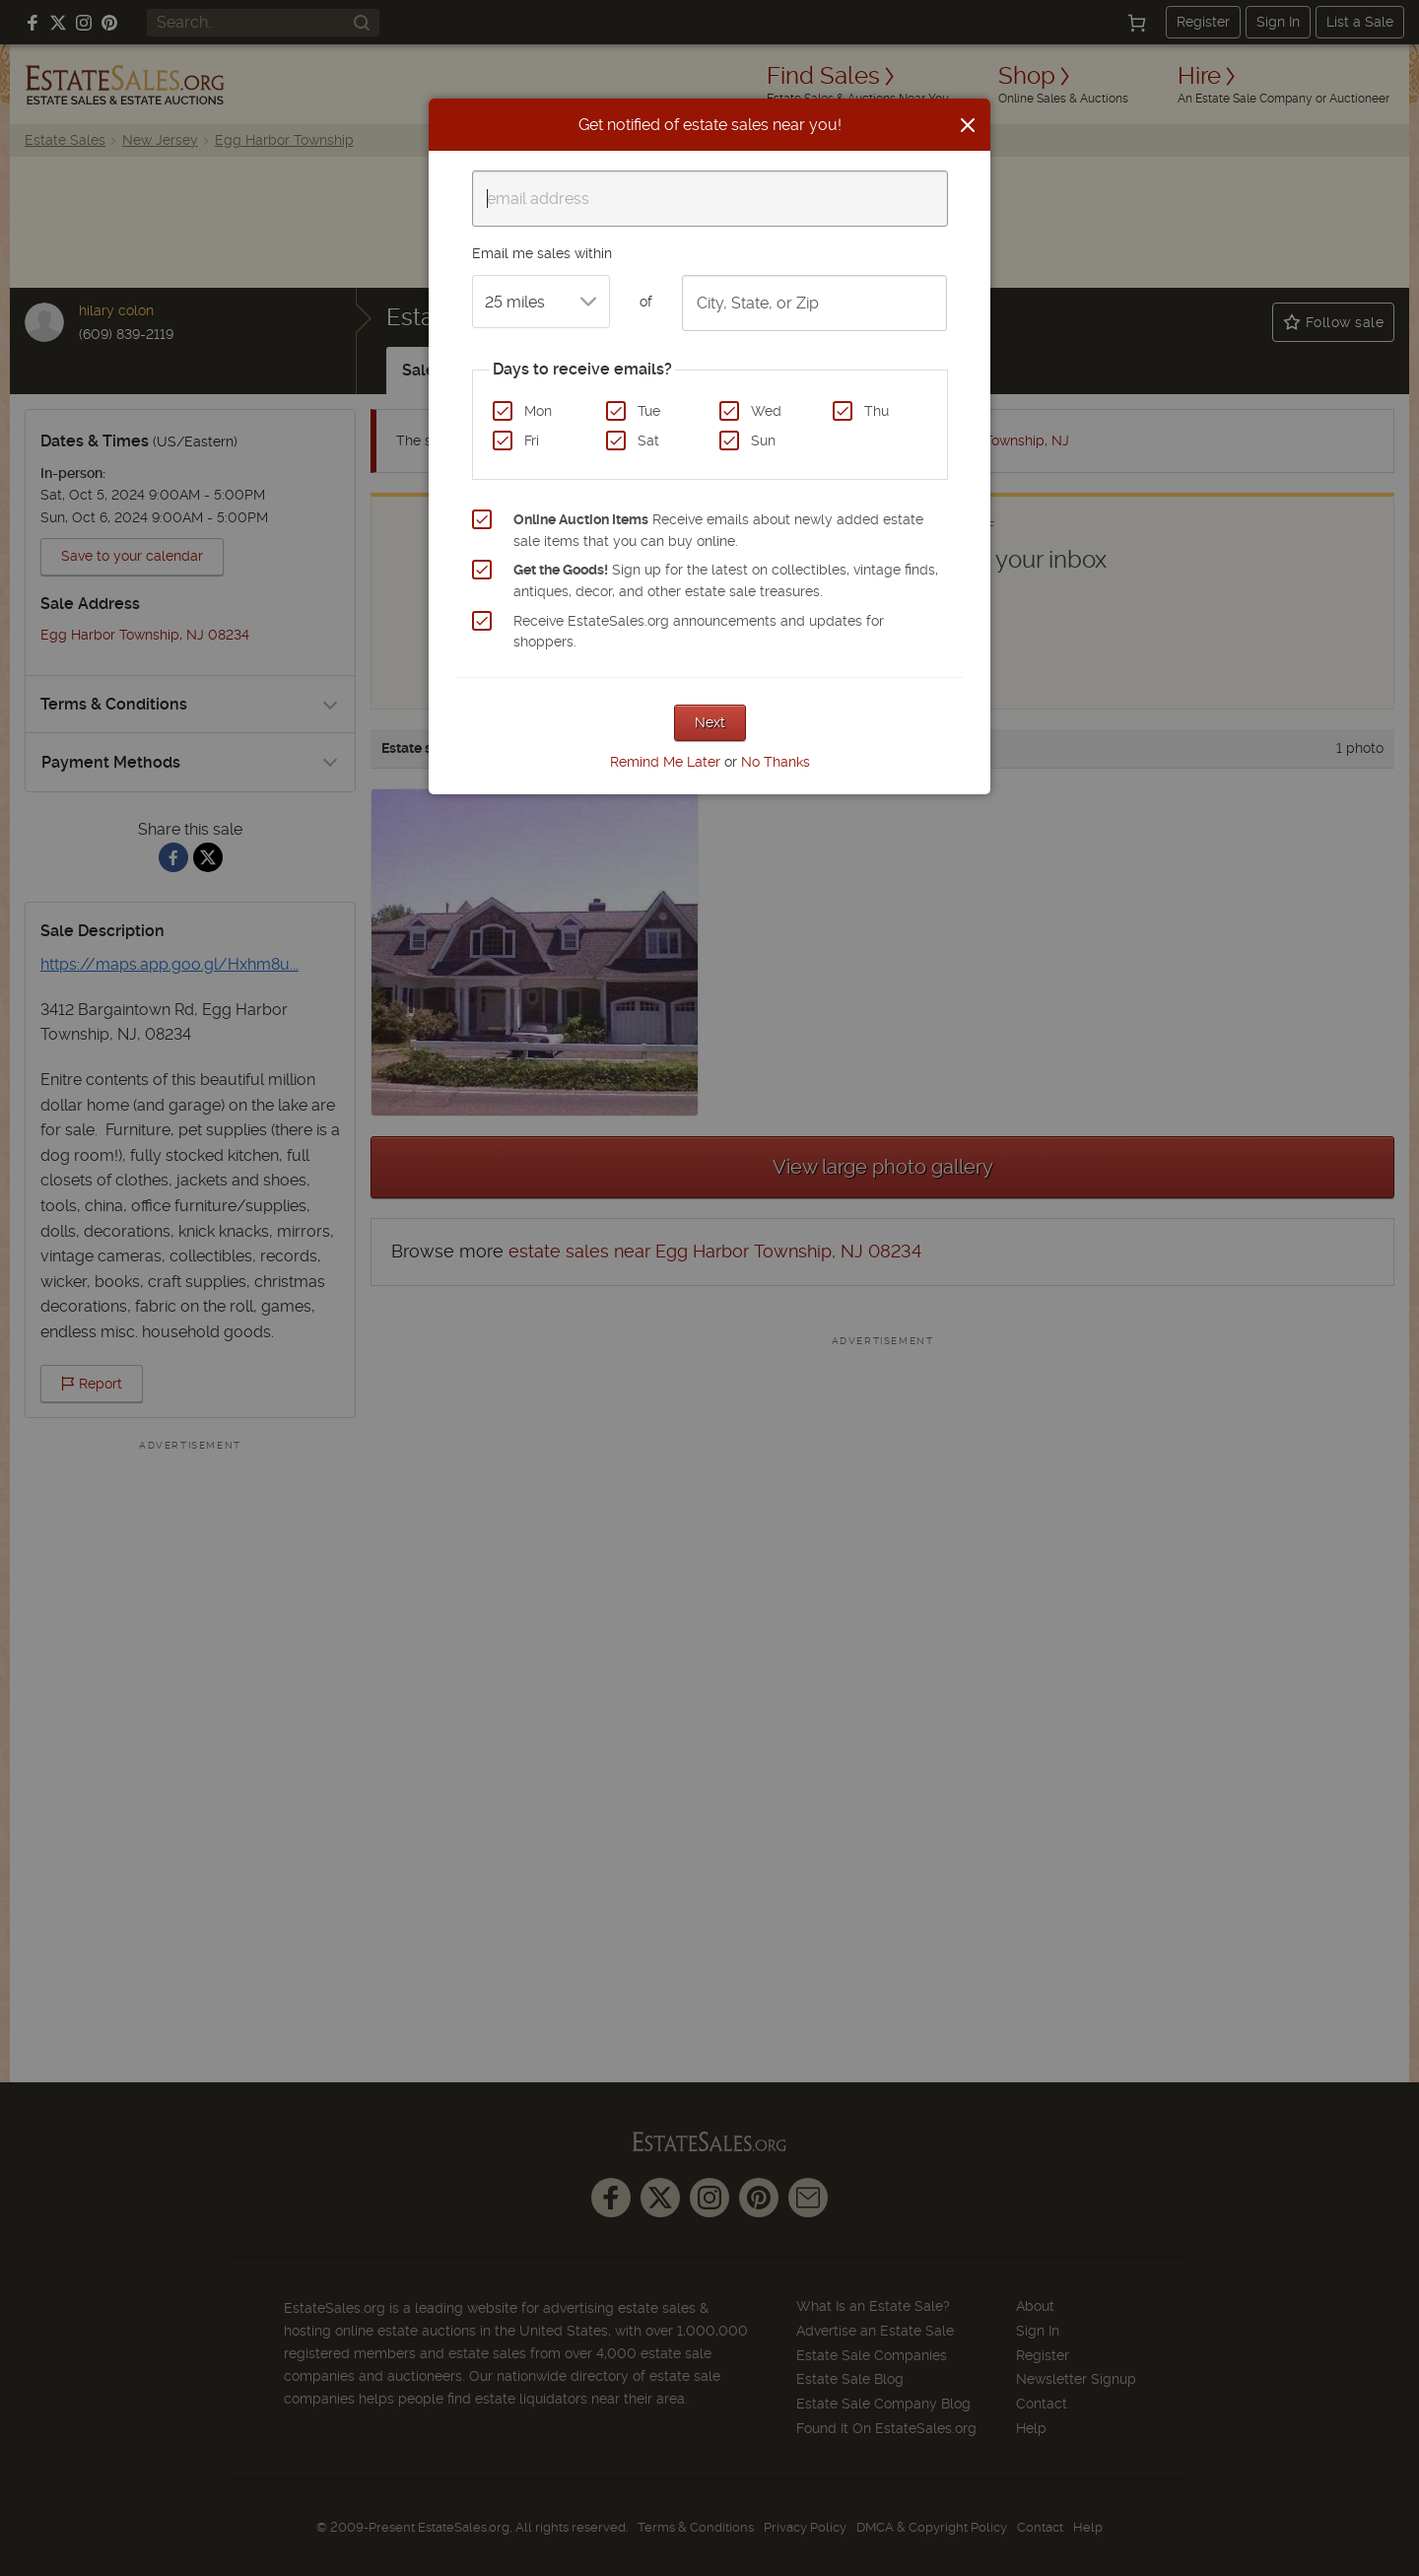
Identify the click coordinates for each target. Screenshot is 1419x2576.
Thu (876, 411)
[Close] (968, 125)
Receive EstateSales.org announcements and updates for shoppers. (698, 631)
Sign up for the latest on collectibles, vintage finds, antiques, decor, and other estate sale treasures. (725, 580)
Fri (531, 440)
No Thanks (775, 762)
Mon (538, 411)
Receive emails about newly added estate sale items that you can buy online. (718, 530)
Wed (766, 411)
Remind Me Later (665, 762)
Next (710, 722)
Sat (648, 440)
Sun (763, 440)
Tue (649, 411)
